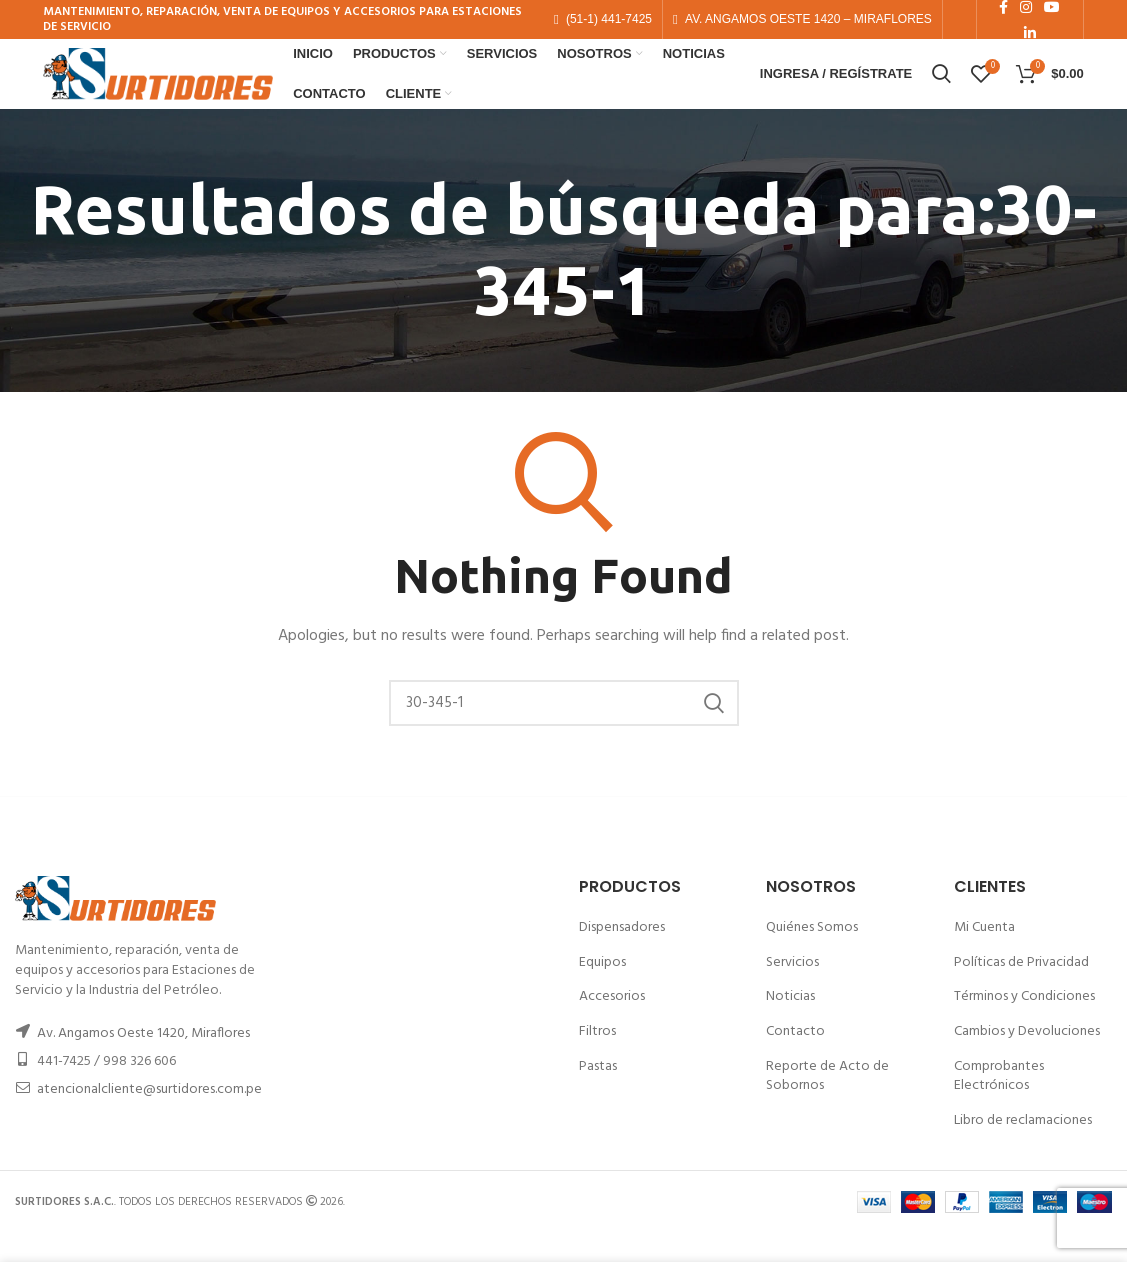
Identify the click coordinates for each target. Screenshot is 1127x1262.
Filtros (597, 1059)
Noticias (790, 1025)
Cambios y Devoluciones (1027, 1059)
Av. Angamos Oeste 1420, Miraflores (143, 1061)
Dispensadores (622, 955)
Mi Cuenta (984, 955)
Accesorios (612, 1025)
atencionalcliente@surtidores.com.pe (149, 1117)
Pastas (598, 1094)
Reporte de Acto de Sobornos (827, 1104)
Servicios (792, 990)
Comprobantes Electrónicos (999, 1104)
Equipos (602, 990)
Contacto (795, 1059)
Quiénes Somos (812, 955)
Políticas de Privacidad (1021, 990)
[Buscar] (564, 731)
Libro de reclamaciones (1023, 1148)
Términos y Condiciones (1024, 1025)
